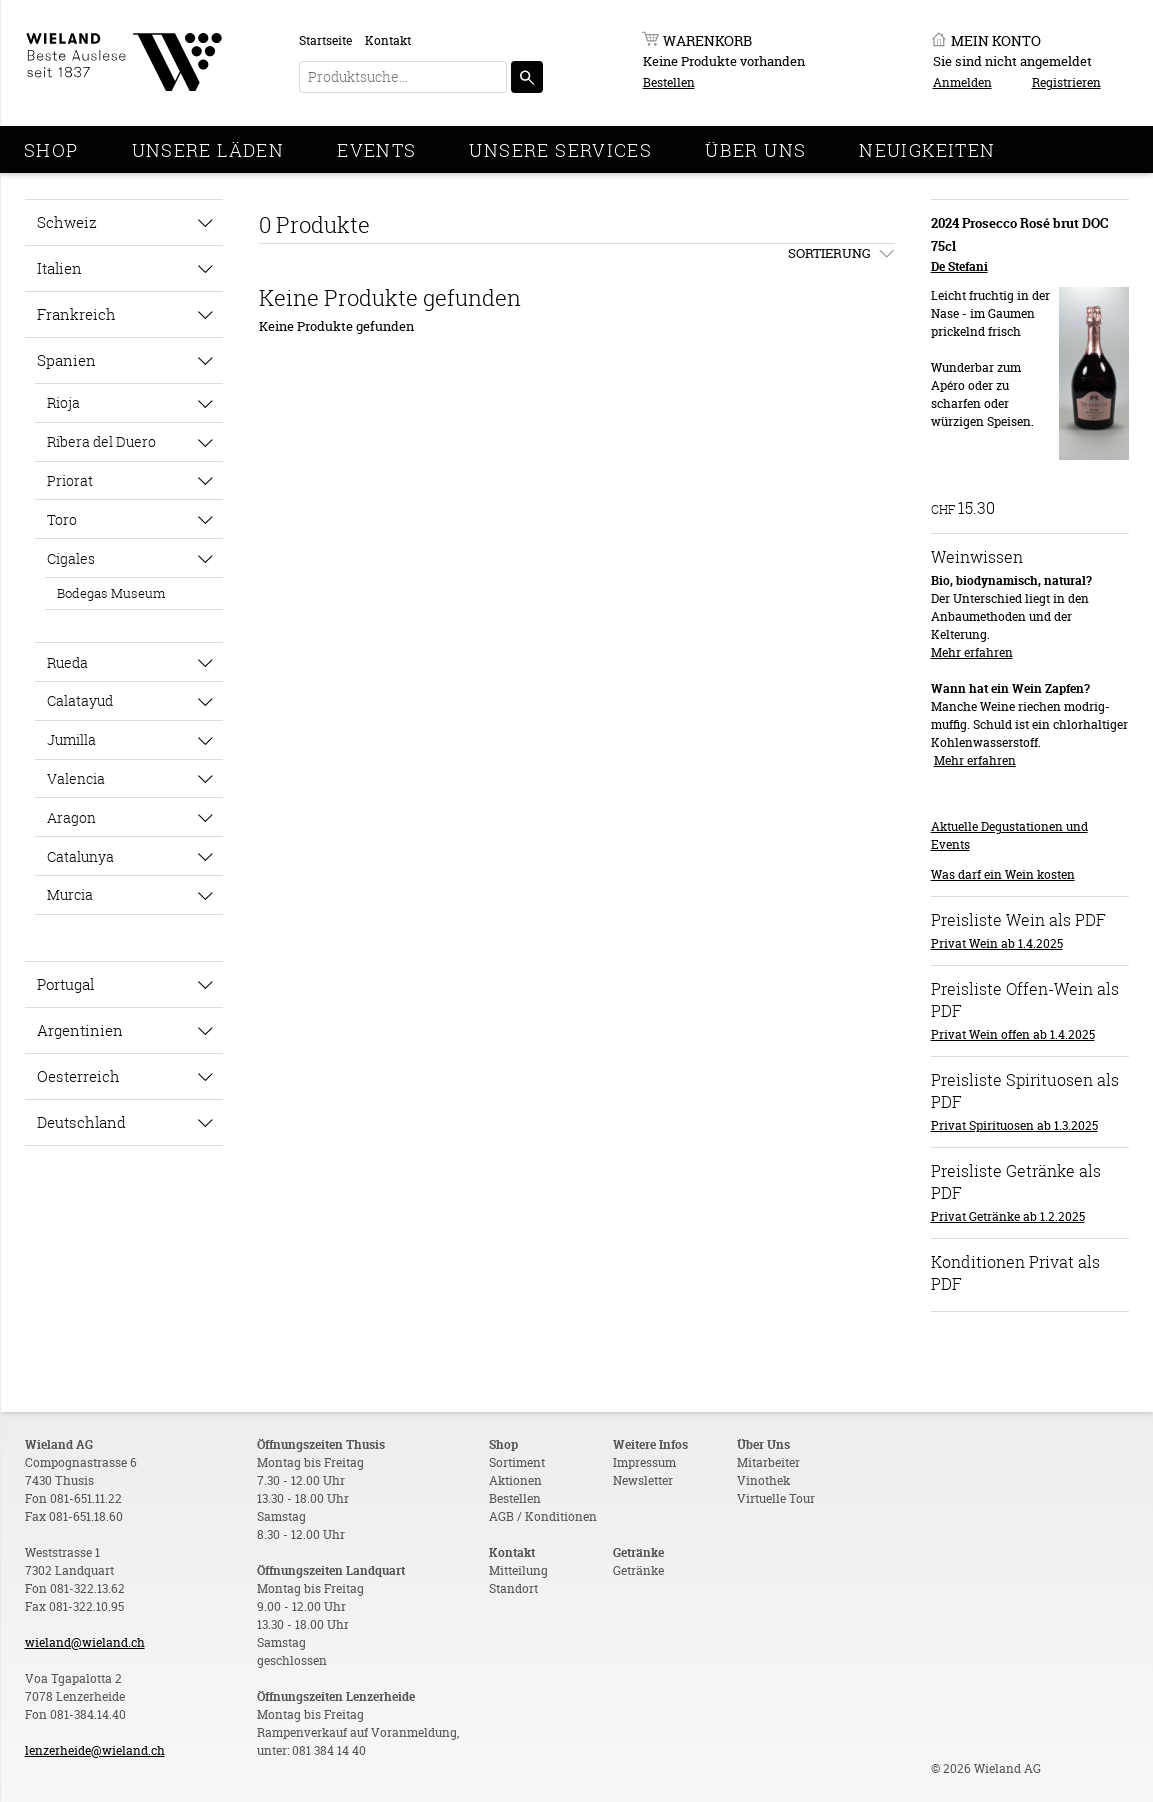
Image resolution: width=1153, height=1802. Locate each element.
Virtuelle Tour (776, 1498)
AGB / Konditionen (543, 1516)
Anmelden (962, 82)
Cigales (71, 558)
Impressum (644, 1462)
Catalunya (80, 856)
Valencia (76, 778)
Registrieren (1066, 82)
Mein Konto (996, 40)
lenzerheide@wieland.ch (95, 1750)
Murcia (70, 894)
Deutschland (81, 1122)
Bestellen (669, 82)
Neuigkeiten (927, 150)
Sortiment (517, 1462)
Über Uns (755, 150)
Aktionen (515, 1480)
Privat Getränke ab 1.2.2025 (1008, 1216)
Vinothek (763, 1480)
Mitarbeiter (768, 1462)
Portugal (65, 984)
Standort (513, 1588)
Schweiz (67, 222)
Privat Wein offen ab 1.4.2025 (1013, 1034)
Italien (59, 268)
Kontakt (388, 40)
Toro (62, 519)
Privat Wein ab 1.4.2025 (997, 943)
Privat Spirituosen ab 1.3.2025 (1014, 1125)
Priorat (70, 480)
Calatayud (80, 700)
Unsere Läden (208, 150)
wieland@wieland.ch (85, 1642)
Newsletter (643, 1480)
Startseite (325, 40)
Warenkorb (707, 40)
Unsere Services (560, 150)
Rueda (67, 662)
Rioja (63, 402)
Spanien (66, 360)
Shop (51, 150)
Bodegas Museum (111, 593)
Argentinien (80, 1030)
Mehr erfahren (972, 652)
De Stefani (959, 266)
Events (376, 150)
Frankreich (76, 314)
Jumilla (71, 739)
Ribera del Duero (101, 441)
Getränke (638, 1570)
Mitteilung (518, 1570)
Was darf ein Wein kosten (1003, 874)
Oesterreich (78, 1076)
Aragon (71, 817)
